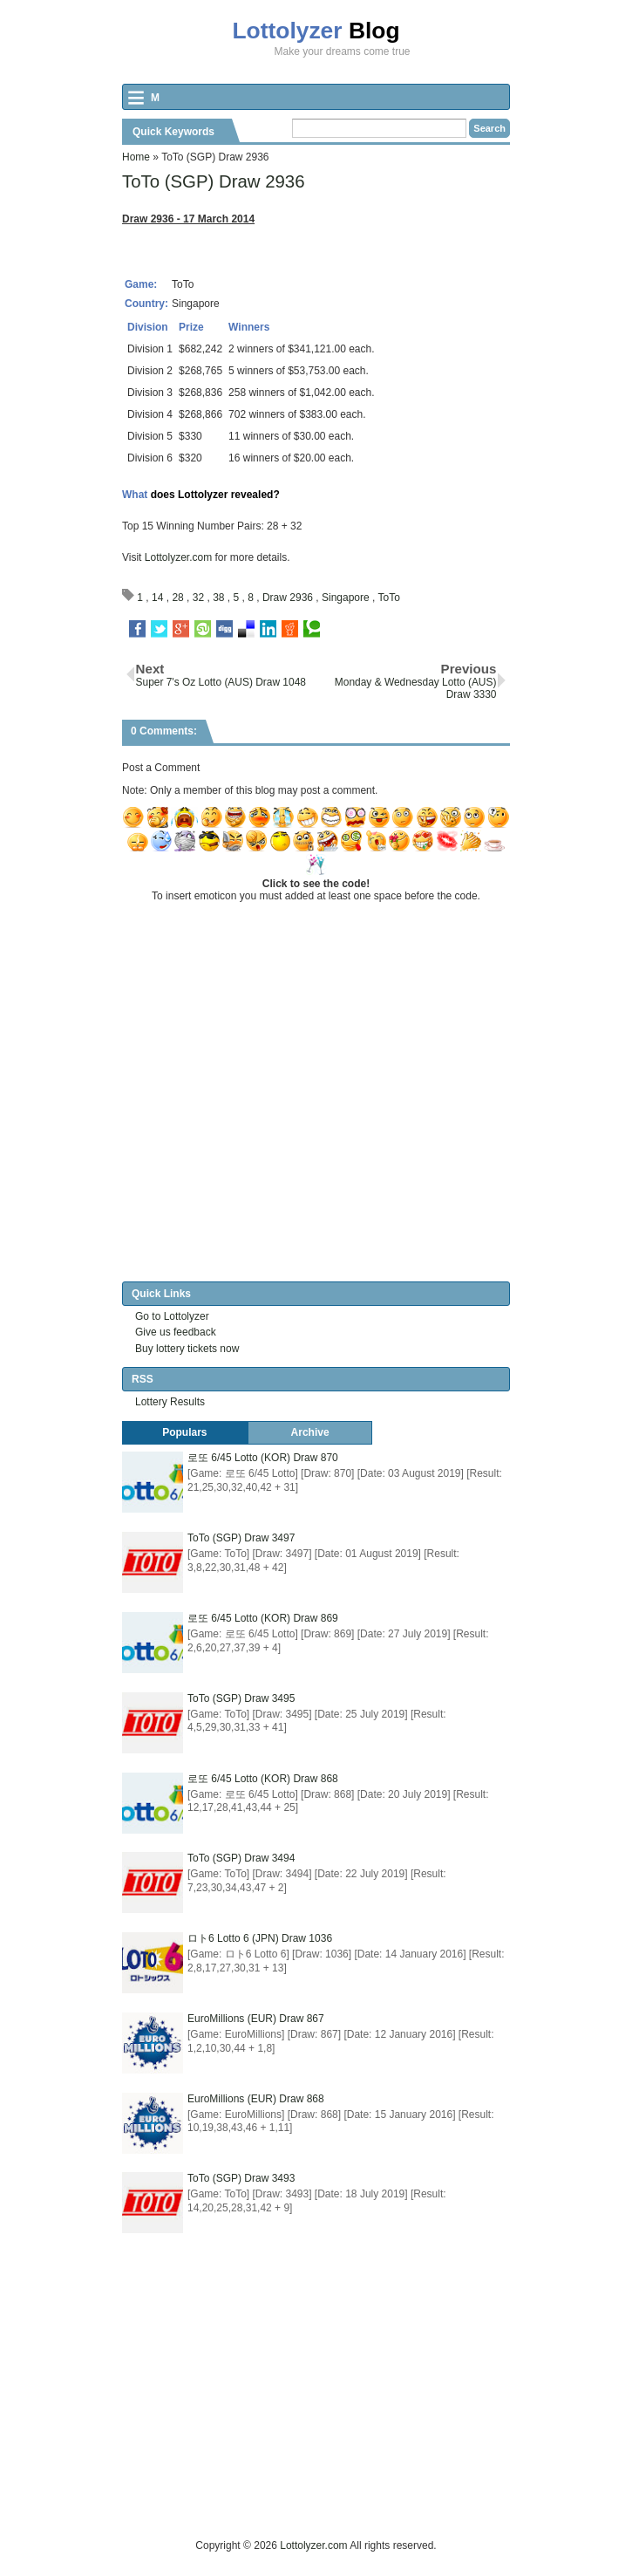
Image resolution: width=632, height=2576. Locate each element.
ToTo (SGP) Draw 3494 (241, 1858)
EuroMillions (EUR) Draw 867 (255, 2018)
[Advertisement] (377, 2414)
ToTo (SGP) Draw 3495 (241, 1698)
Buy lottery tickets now (187, 1349)
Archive (310, 1432)
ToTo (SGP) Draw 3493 (241, 2179)
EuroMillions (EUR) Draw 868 (255, 2099)
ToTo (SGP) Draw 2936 (213, 181)
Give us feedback (175, 1332)
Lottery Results (170, 1402)
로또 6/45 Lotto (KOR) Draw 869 (262, 1618)
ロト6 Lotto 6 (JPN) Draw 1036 (259, 1938)
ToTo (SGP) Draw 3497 (241, 1538)
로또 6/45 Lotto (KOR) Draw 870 (262, 1458)
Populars (184, 1432)
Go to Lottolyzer (172, 1316)
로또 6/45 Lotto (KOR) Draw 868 (262, 1779)
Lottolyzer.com (178, 557)
